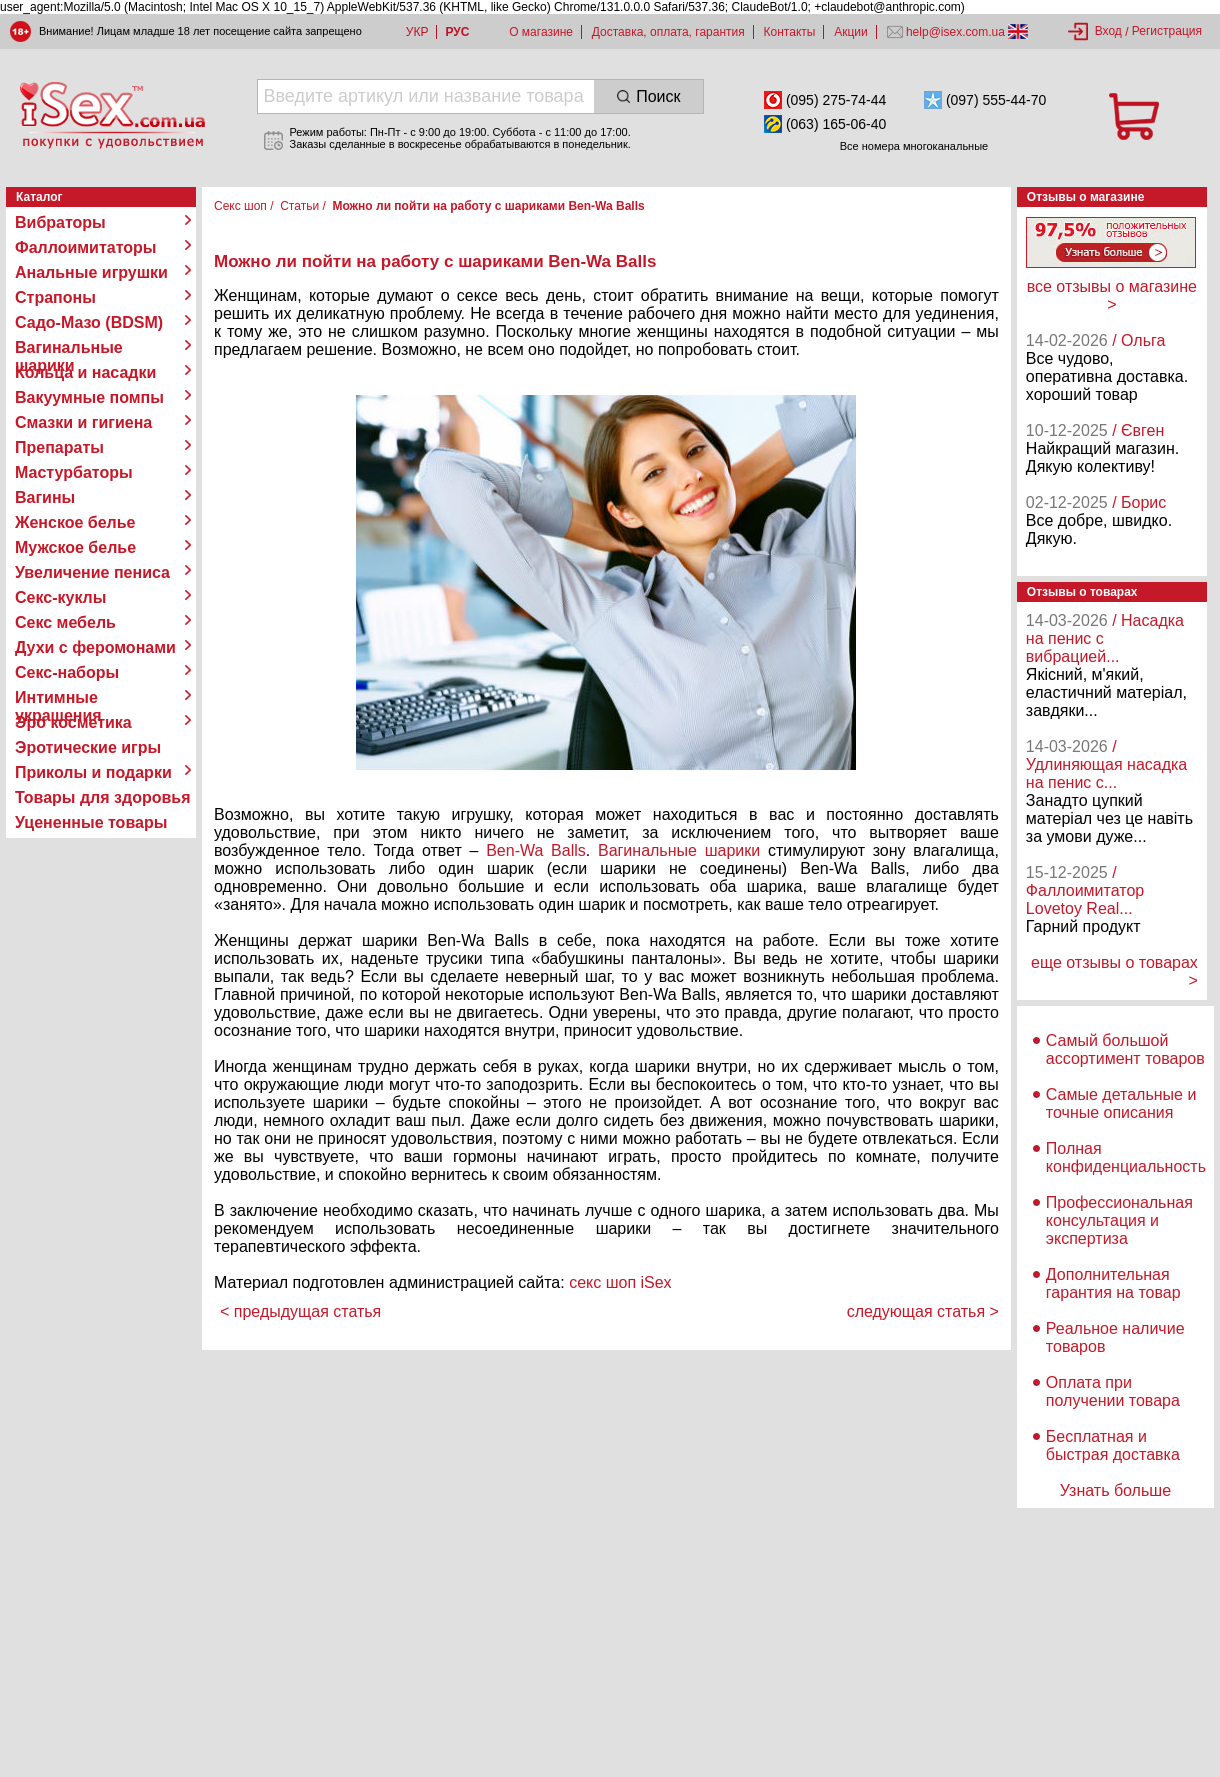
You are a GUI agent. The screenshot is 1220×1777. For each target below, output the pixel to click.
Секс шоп (240, 206)
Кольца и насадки (85, 372)
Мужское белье (75, 547)
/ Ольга (1138, 340)
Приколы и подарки (93, 772)
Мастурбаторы (74, 472)
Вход (1108, 31)
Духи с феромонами (95, 647)
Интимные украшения (58, 698)
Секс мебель (65, 622)
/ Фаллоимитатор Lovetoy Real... (1085, 890)
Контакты (790, 32)
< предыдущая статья (300, 1311)
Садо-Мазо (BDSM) (89, 322)
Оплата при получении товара (1113, 1391)
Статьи (299, 206)
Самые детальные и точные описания (1121, 1103)
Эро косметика (73, 722)
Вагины (45, 497)
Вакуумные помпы (89, 397)
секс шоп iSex (620, 1282)
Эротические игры (88, 747)
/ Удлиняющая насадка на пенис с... (1106, 764)
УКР (417, 32)
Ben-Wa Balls (536, 850)
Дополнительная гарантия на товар (1113, 1283)
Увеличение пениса (92, 572)
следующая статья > (923, 1311)
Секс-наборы (67, 672)
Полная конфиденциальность (1126, 1157)
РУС (457, 32)
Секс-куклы (60, 597)
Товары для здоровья (102, 797)
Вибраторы (60, 222)
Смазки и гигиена (83, 422)
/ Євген (1138, 430)
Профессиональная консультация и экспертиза (1119, 1220)
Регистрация (1167, 31)
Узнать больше (1115, 1490)
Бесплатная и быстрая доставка (1113, 1445)
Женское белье (75, 522)
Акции (851, 32)
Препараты (59, 447)
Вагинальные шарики (69, 348)
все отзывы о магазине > (1112, 295)
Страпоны (55, 297)
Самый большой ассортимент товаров (1125, 1049)
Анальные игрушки (91, 272)
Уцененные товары (91, 822)
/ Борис (1139, 502)
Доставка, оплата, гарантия (668, 32)
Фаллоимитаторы (86, 247)
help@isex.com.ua (956, 32)
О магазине (541, 32)
